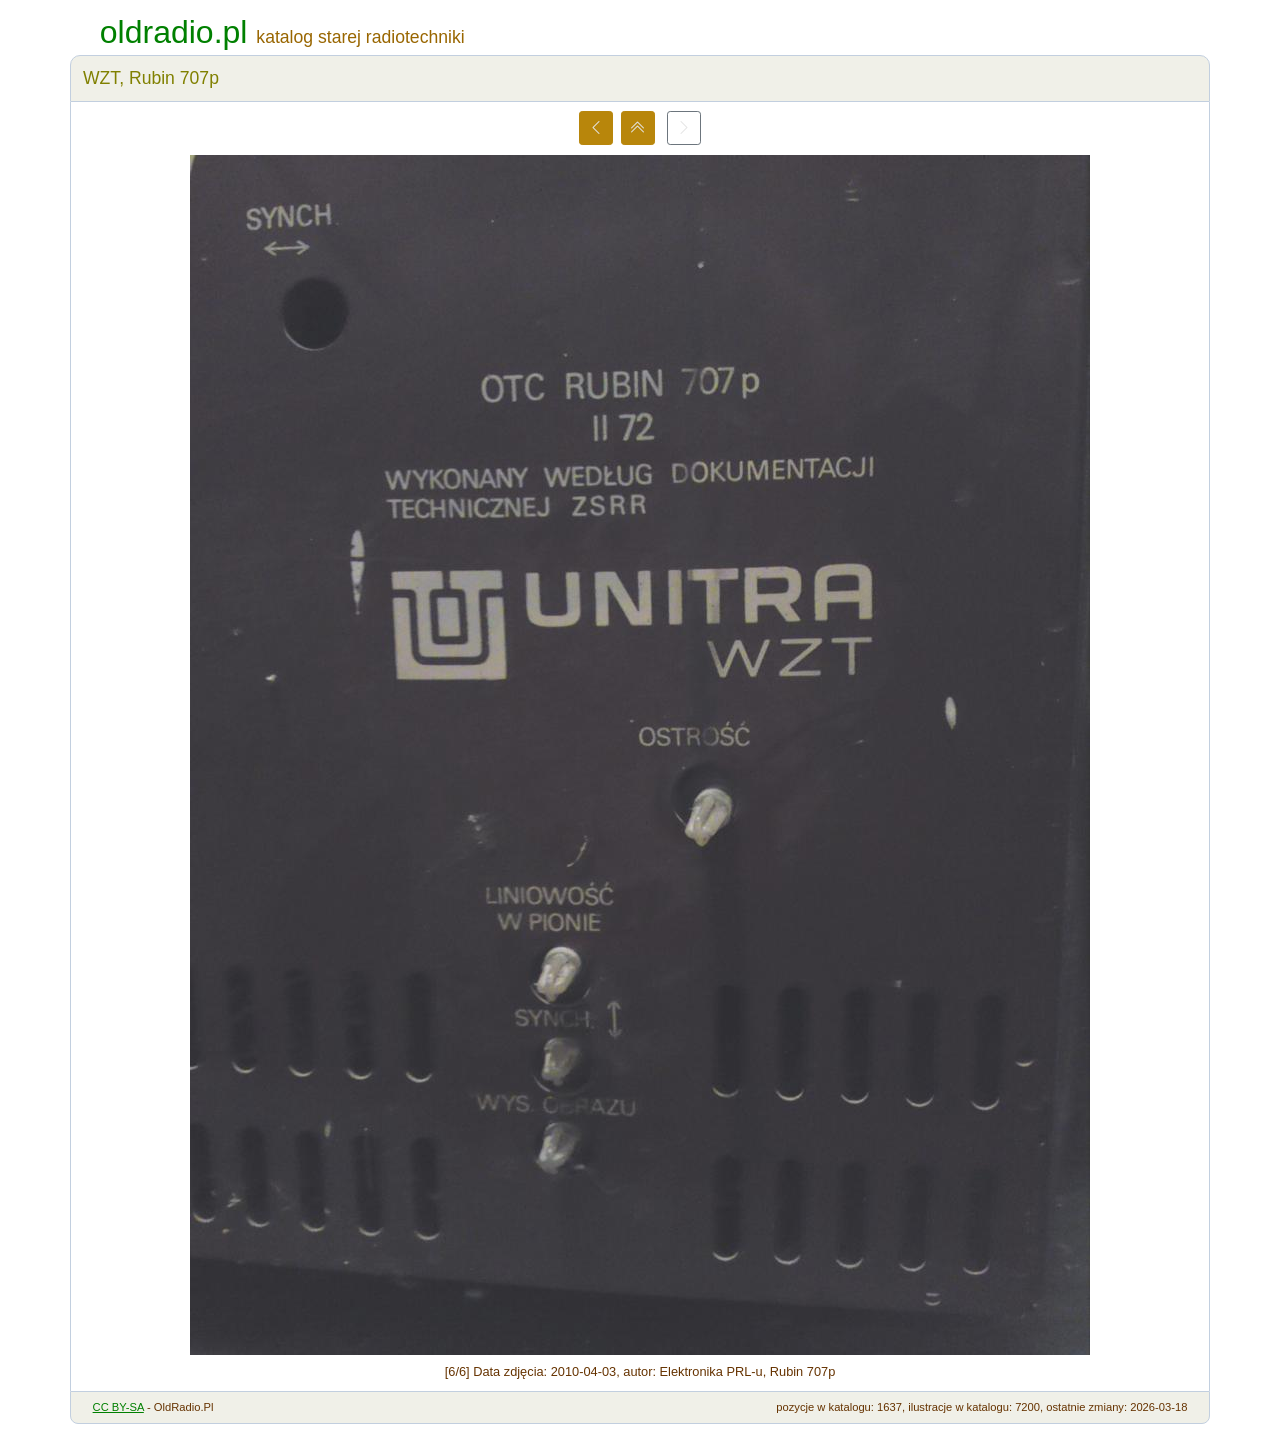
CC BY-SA (118, 1407)
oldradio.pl (174, 32)
